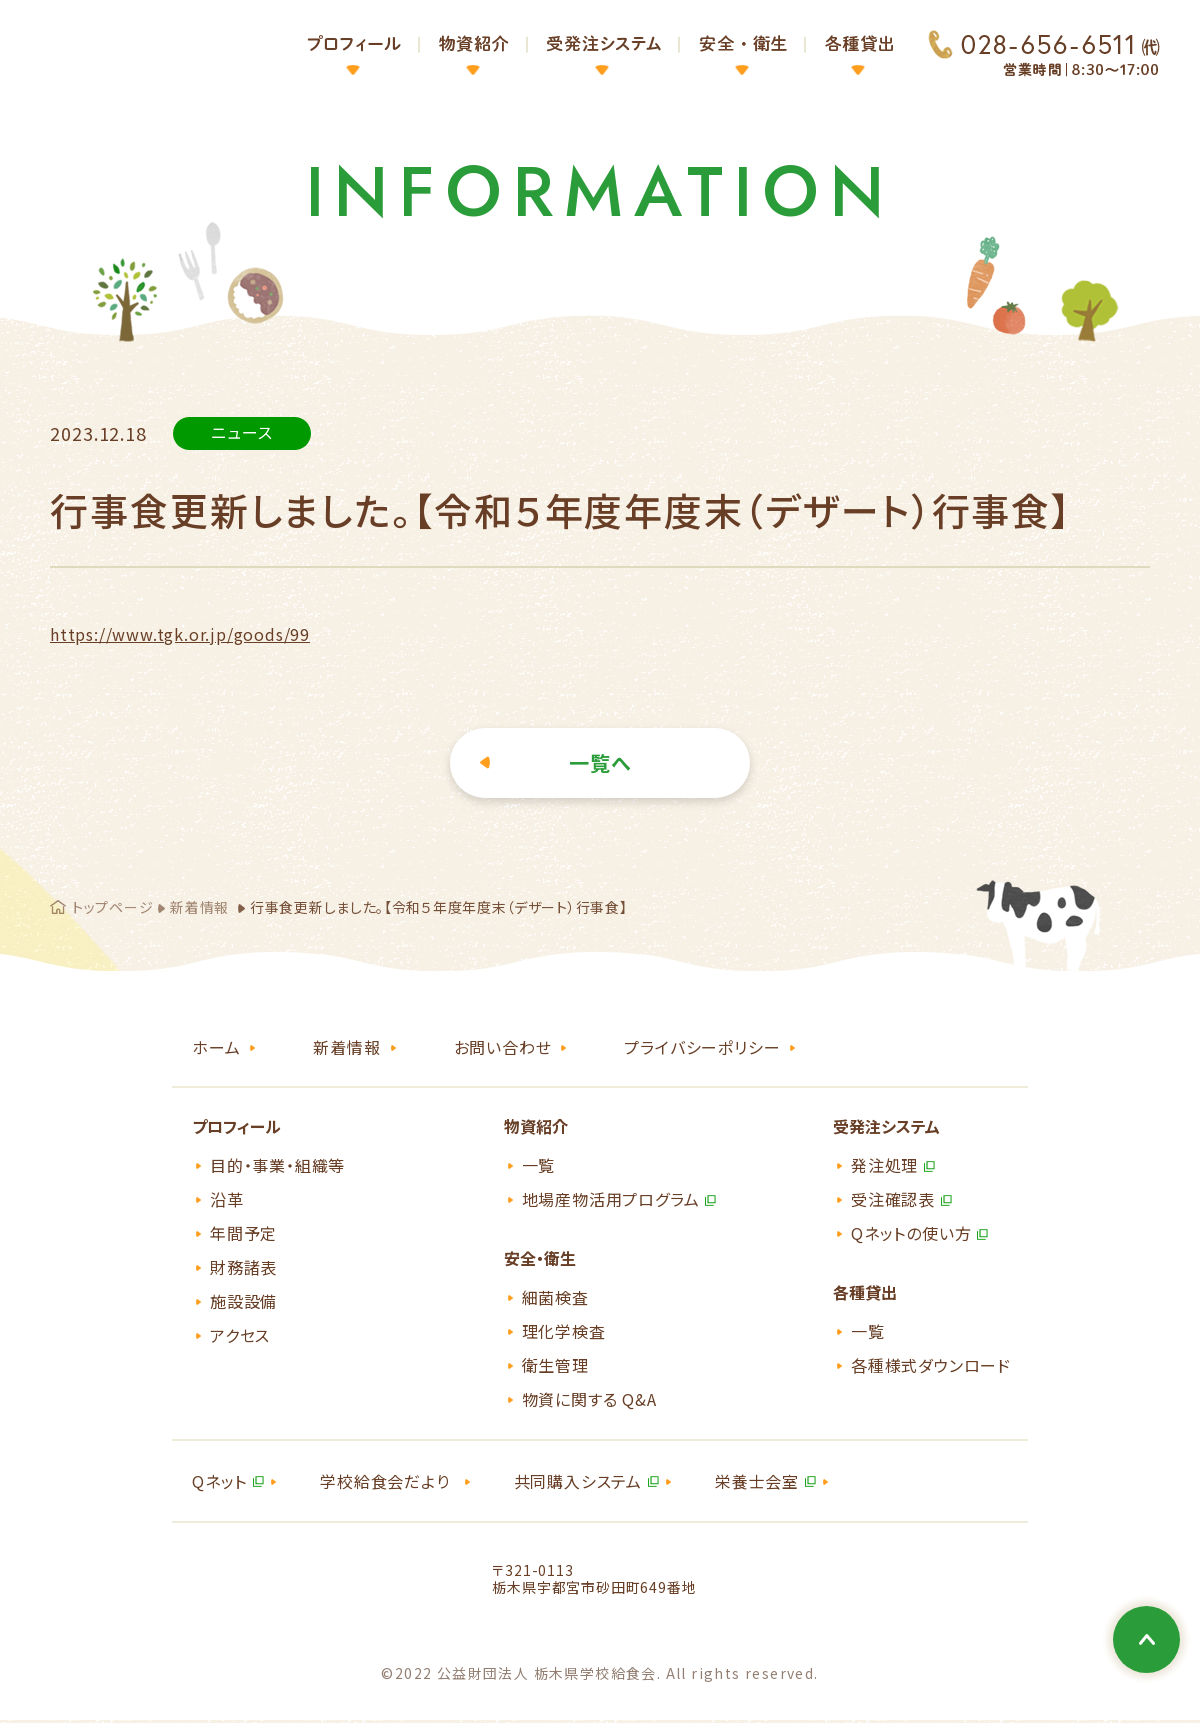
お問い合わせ (503, 1049)
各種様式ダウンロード (931, 1367)
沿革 (227, 1201)
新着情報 (199, 909)
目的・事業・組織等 (277, 1167)
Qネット (219, 1483)
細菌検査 (555, 1299)
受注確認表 (893, 1201)
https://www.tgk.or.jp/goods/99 (180, 636)
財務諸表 (243, 1269)
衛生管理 (555, 1367)
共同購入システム (578, 1483)
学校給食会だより (384, 1483)
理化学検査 (564, 1333)
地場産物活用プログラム (611, 1201)
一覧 (539, 1167)
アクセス (240, 1337)
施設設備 (243, 1303)
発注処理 (884, 1167)
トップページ (112, 909)
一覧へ (600, 764)
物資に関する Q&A (589, 1401)
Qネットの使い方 (911, 1235)
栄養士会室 (757, 1483)
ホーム (216, 1049)
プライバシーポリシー (702, 1049)
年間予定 (243, 1235)
